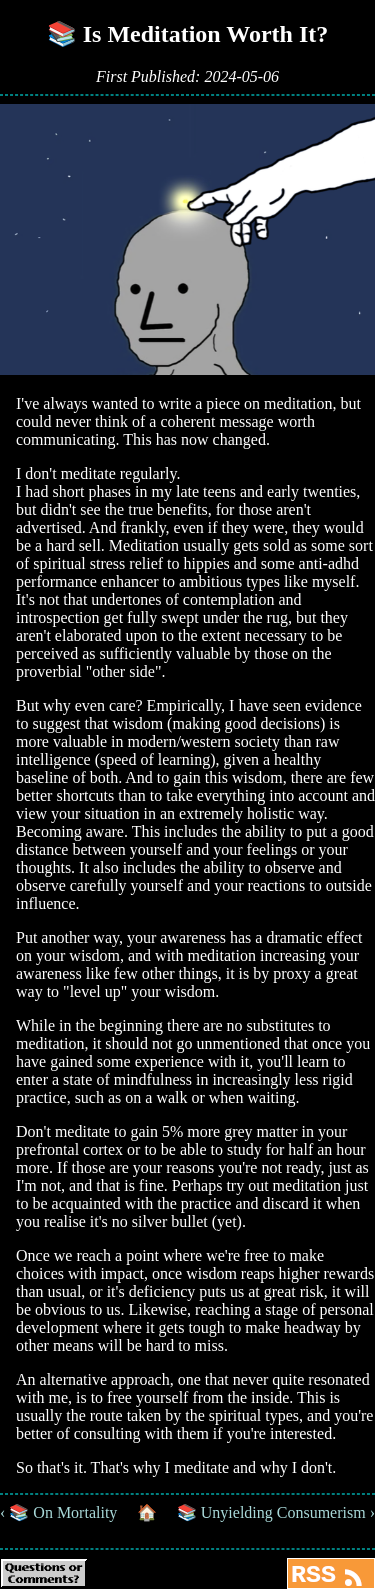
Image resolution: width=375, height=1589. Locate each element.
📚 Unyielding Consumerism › (276, 1512)
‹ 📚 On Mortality (58, 1512)
